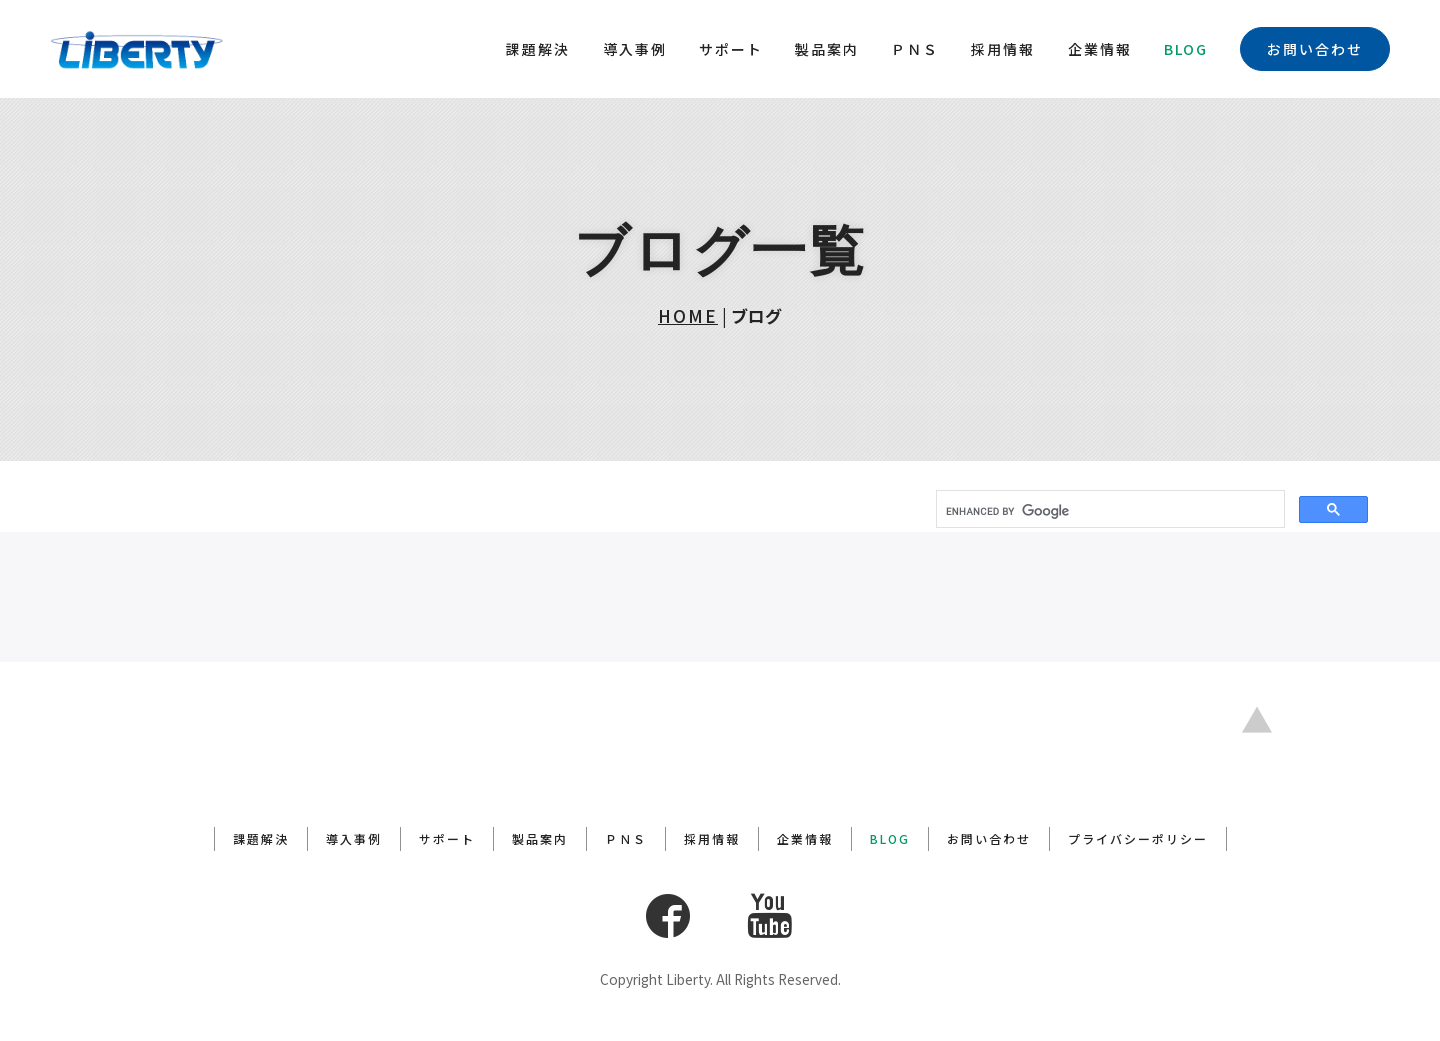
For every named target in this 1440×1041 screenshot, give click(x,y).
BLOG (1186, 49)
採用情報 (1003, 49)
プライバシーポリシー (1138, 838)
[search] (1108, 511)
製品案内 (827, 49)
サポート (731, 49)
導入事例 (635, 49)
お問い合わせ (1315, 49)
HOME (688, 315)
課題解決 (538, 49)
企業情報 (1100, 49)
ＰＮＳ (915, 49)
